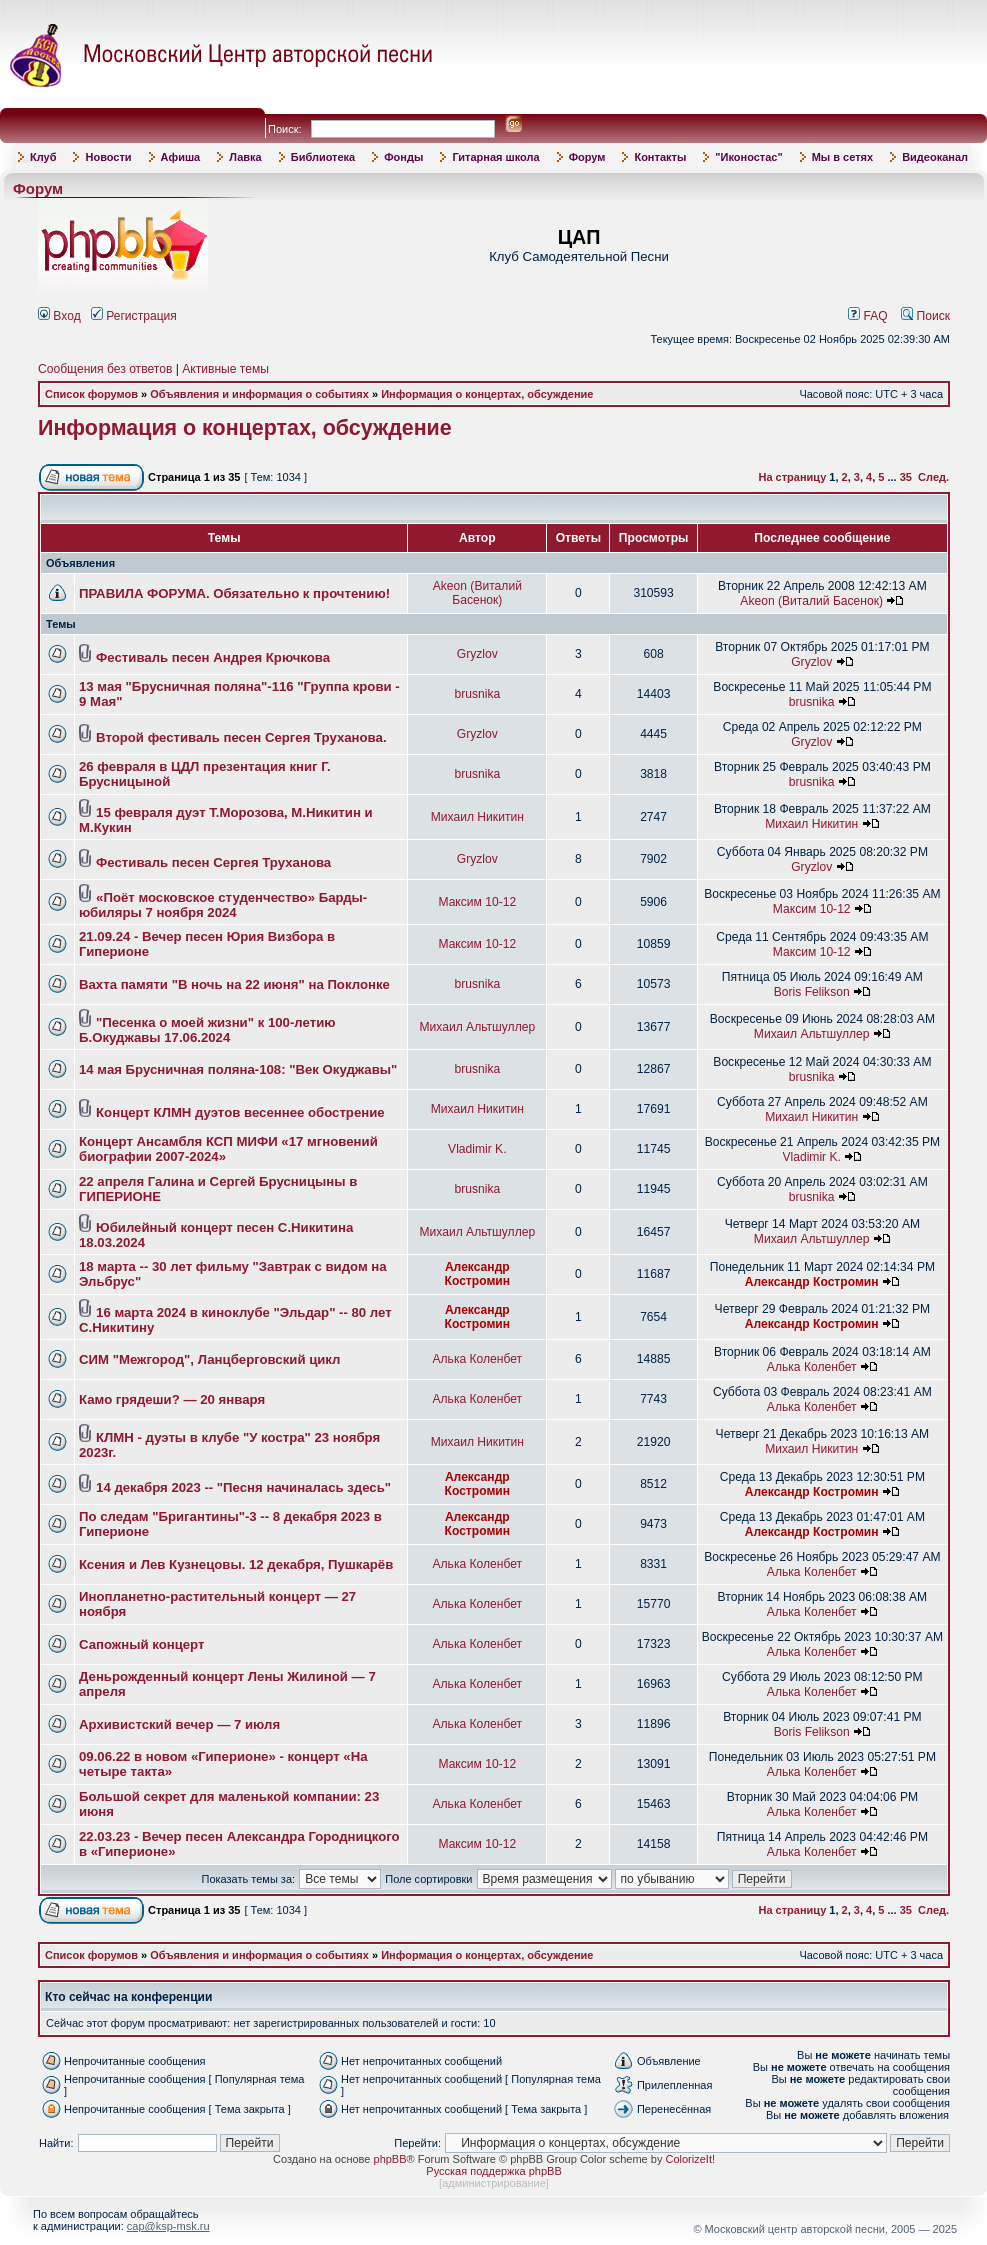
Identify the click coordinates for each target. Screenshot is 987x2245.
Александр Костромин (478, 1274)
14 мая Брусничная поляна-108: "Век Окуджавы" (238, 1069)
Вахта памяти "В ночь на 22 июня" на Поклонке (234, 984)
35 (906, 477)
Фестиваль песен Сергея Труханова (213, 862)
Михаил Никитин (477, 817)
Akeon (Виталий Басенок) (477, 593)
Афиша (181, 157)
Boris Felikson (812, 992)
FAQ (868, 316)
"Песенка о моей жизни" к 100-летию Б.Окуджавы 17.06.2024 (207, 1030)
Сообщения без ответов (105, 369)
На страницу (793, 477)
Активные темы (225, 369)
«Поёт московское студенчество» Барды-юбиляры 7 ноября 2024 (223, 905)
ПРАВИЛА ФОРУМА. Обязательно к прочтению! (234, 593)
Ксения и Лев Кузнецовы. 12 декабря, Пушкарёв (236, 1564)
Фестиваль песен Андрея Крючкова (213, 657)
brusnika (477, 694)
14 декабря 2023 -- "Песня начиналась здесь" (243, 1487)
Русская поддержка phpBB (493, 2171)
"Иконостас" (748, 157)
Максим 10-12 (477, 902)
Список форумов (91, 394)
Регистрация (134, 316)
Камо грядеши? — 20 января (172, 1399)
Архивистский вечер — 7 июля (179, 1724)
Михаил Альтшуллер (477, 1027)
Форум (587, 157)
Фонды (403, 157)
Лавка (245, 157)
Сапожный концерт (141, 1644)
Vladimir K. (477, 1149)
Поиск (925, 316)
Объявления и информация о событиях (259, 394)
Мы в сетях (842, 157)
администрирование (494, 2183)
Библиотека (323, 157)
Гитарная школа (495, 157)
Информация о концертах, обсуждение (487, 394)
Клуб (43, 157)
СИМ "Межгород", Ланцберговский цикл (210, 1359)
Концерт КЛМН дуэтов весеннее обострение (240, 1112)
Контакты (660, 157)
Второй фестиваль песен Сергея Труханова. (241, 737)
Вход (59, 316)
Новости (108, 157)
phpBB (390, 2159)
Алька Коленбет (477, 1359)
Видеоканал (935, 157)
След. (933, 477)
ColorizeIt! (690, 2159)
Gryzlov (477, 654)
